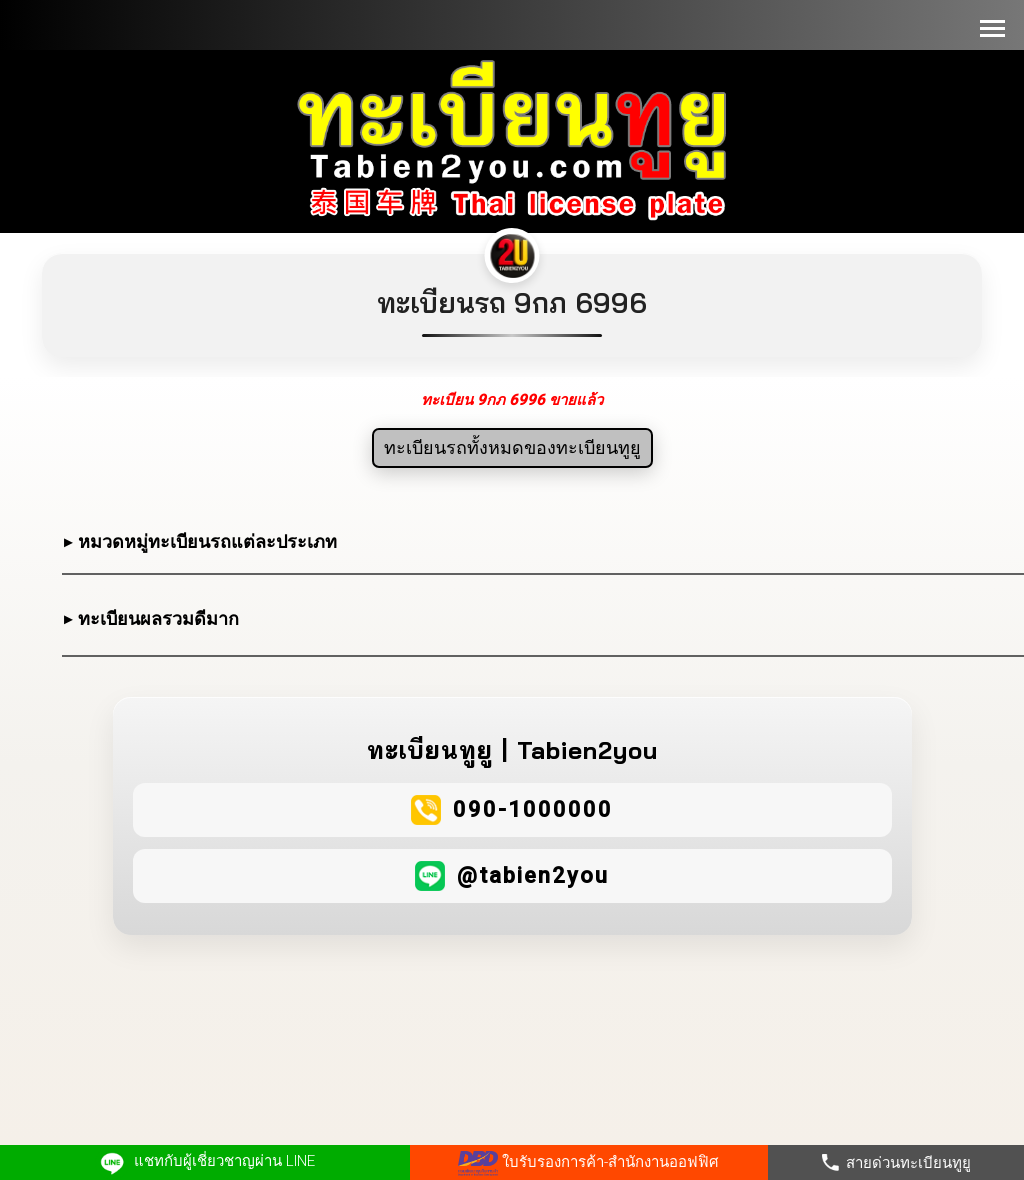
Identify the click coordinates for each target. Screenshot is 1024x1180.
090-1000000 (533, 809)
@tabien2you (533, 875)
